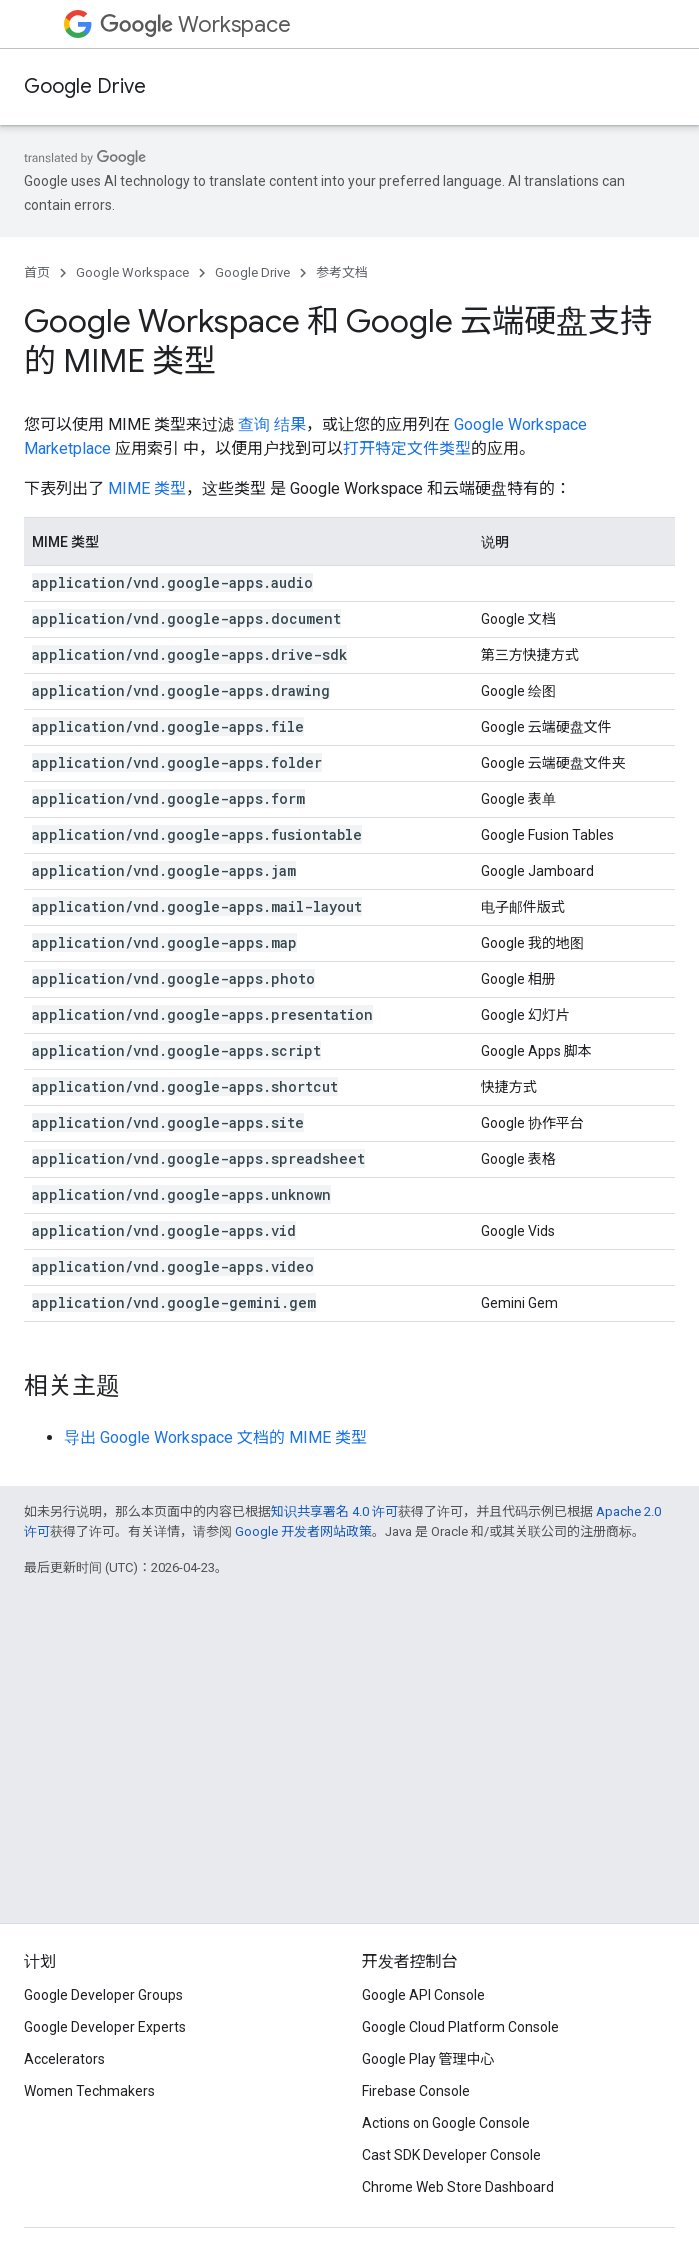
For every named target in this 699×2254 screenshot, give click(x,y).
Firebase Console (416, 2091)
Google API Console (423, 1995)
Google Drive (85, 86)
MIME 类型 (147, 488)
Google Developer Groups (103, 1995)
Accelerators (64, 2059)
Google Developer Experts (105, 2027)
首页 (37, 272)
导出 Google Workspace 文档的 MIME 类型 (215, 1437)
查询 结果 (272, 424)
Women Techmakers (89, 2091)
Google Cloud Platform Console (460, 2027)
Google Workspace (132, 272)
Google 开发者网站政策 (303, 1531)
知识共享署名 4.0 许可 (334, 1511)
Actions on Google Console (446, 2123)
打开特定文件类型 (407, 448)
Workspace (195, 24)
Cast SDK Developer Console (451, 2155)
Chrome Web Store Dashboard (458, 2187)
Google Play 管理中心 (428, 2059)
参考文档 (342, 272)
